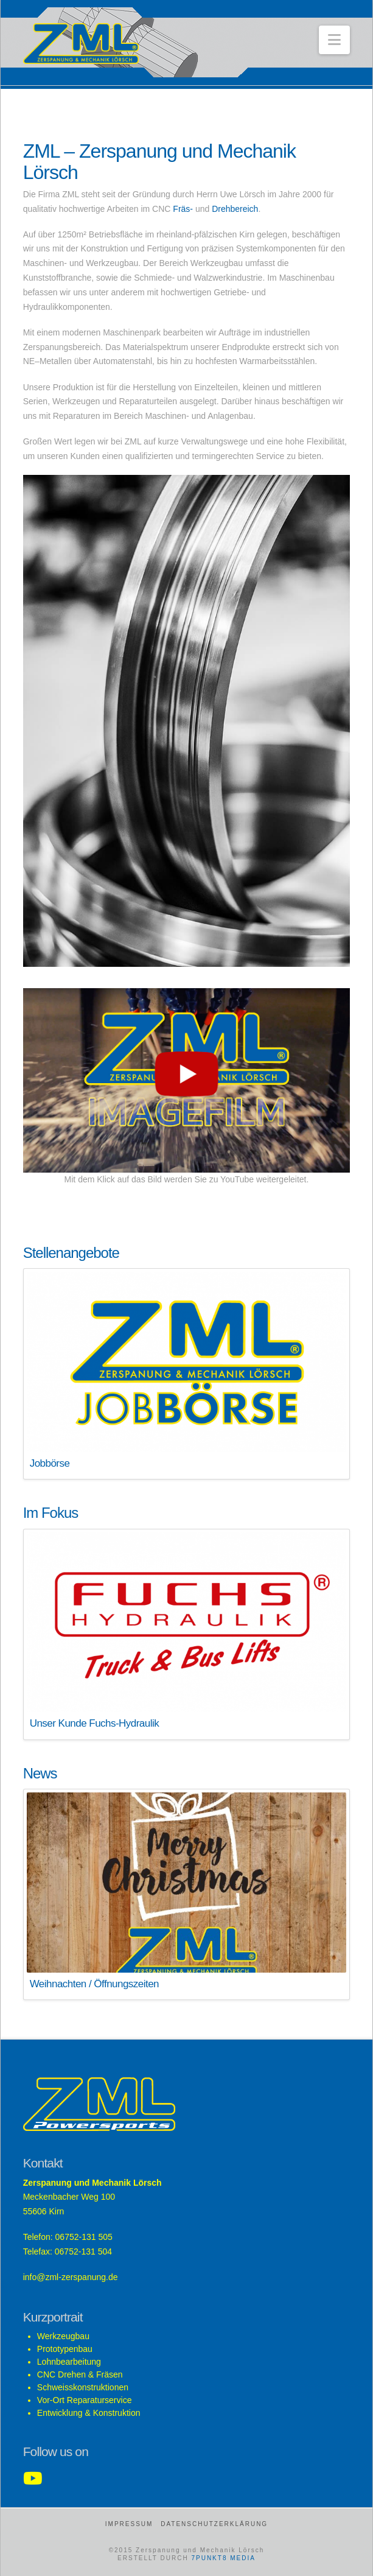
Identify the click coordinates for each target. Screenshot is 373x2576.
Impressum (129, 2524)
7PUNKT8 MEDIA (223, 2558)
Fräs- (183, 209)
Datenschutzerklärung (214, 2524)
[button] (334, 40)
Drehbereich (235, 209)
